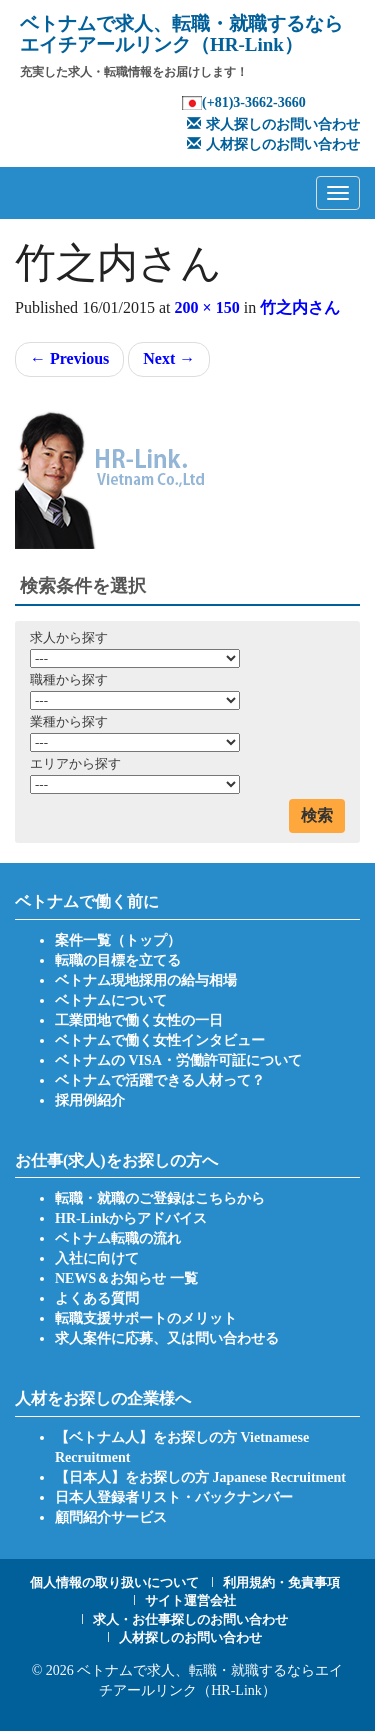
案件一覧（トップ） (118, 940)
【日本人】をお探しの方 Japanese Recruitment (200, 1477)
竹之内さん (300, 307)
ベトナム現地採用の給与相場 (146, 980)
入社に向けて (97, 1258)
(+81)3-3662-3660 (254, 102)
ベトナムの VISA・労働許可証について (178, 1060)
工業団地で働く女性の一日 (139, 1020)
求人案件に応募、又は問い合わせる (167, 1338)
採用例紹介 (90, 1100)
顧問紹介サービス (111, 1517)
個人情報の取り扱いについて (114, 1582)
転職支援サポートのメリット (146, 1318)
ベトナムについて (111, 1000)
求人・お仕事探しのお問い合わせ (190, 1619)
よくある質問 (97, 1298)
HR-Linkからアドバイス (131, 1218)
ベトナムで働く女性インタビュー (160, 1040)
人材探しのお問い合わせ (271, 144)
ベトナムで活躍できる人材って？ (160, 1080)
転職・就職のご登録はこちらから (160, 1198)
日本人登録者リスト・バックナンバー (174, 1497)
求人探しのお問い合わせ (271, 124)
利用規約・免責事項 (281, 1582)
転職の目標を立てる (118, 960)
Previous (69, 358)
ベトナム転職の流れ (118, 1238)
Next (169, 358)
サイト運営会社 (190, 1600)
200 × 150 (207, 307)
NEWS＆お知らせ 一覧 (126, 1278)
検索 (317, 815)
